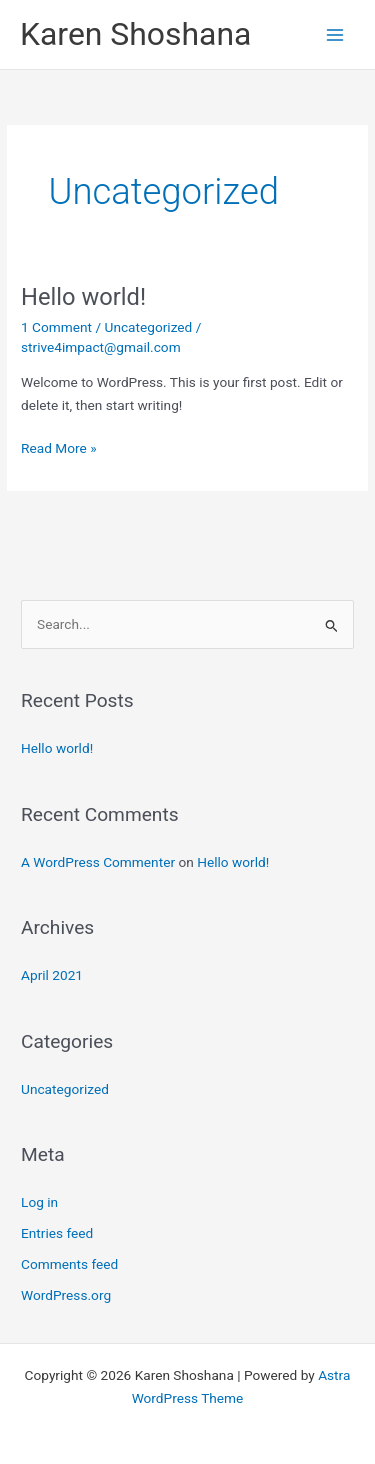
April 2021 (52, 975)
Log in (39, 1202)
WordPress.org (66, 1295)
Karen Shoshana (135, 34)
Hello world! (83, 297)
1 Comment (56, 327)
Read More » (59, 446)
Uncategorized (149, 327)
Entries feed (57, 1233)
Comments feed (69, 1264)
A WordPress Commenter (98, 862)
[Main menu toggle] (335, 34)
